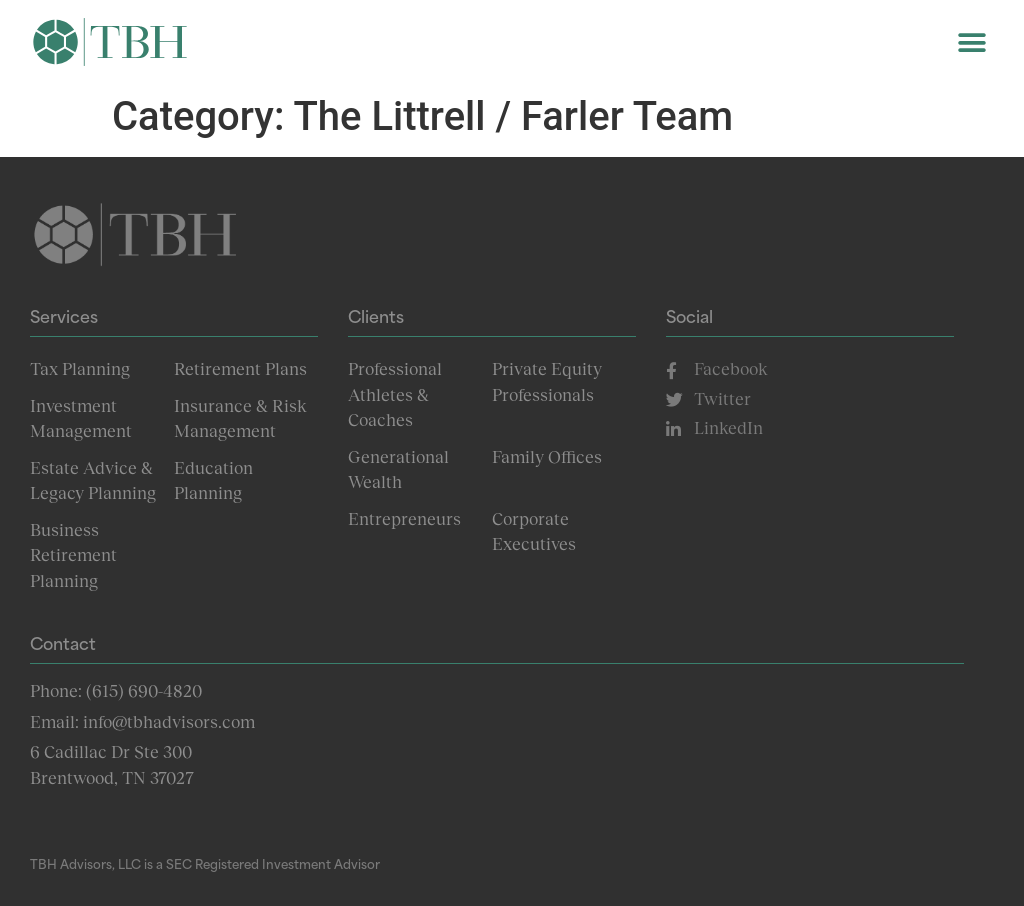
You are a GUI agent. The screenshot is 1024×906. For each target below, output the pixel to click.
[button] (971, 42)
